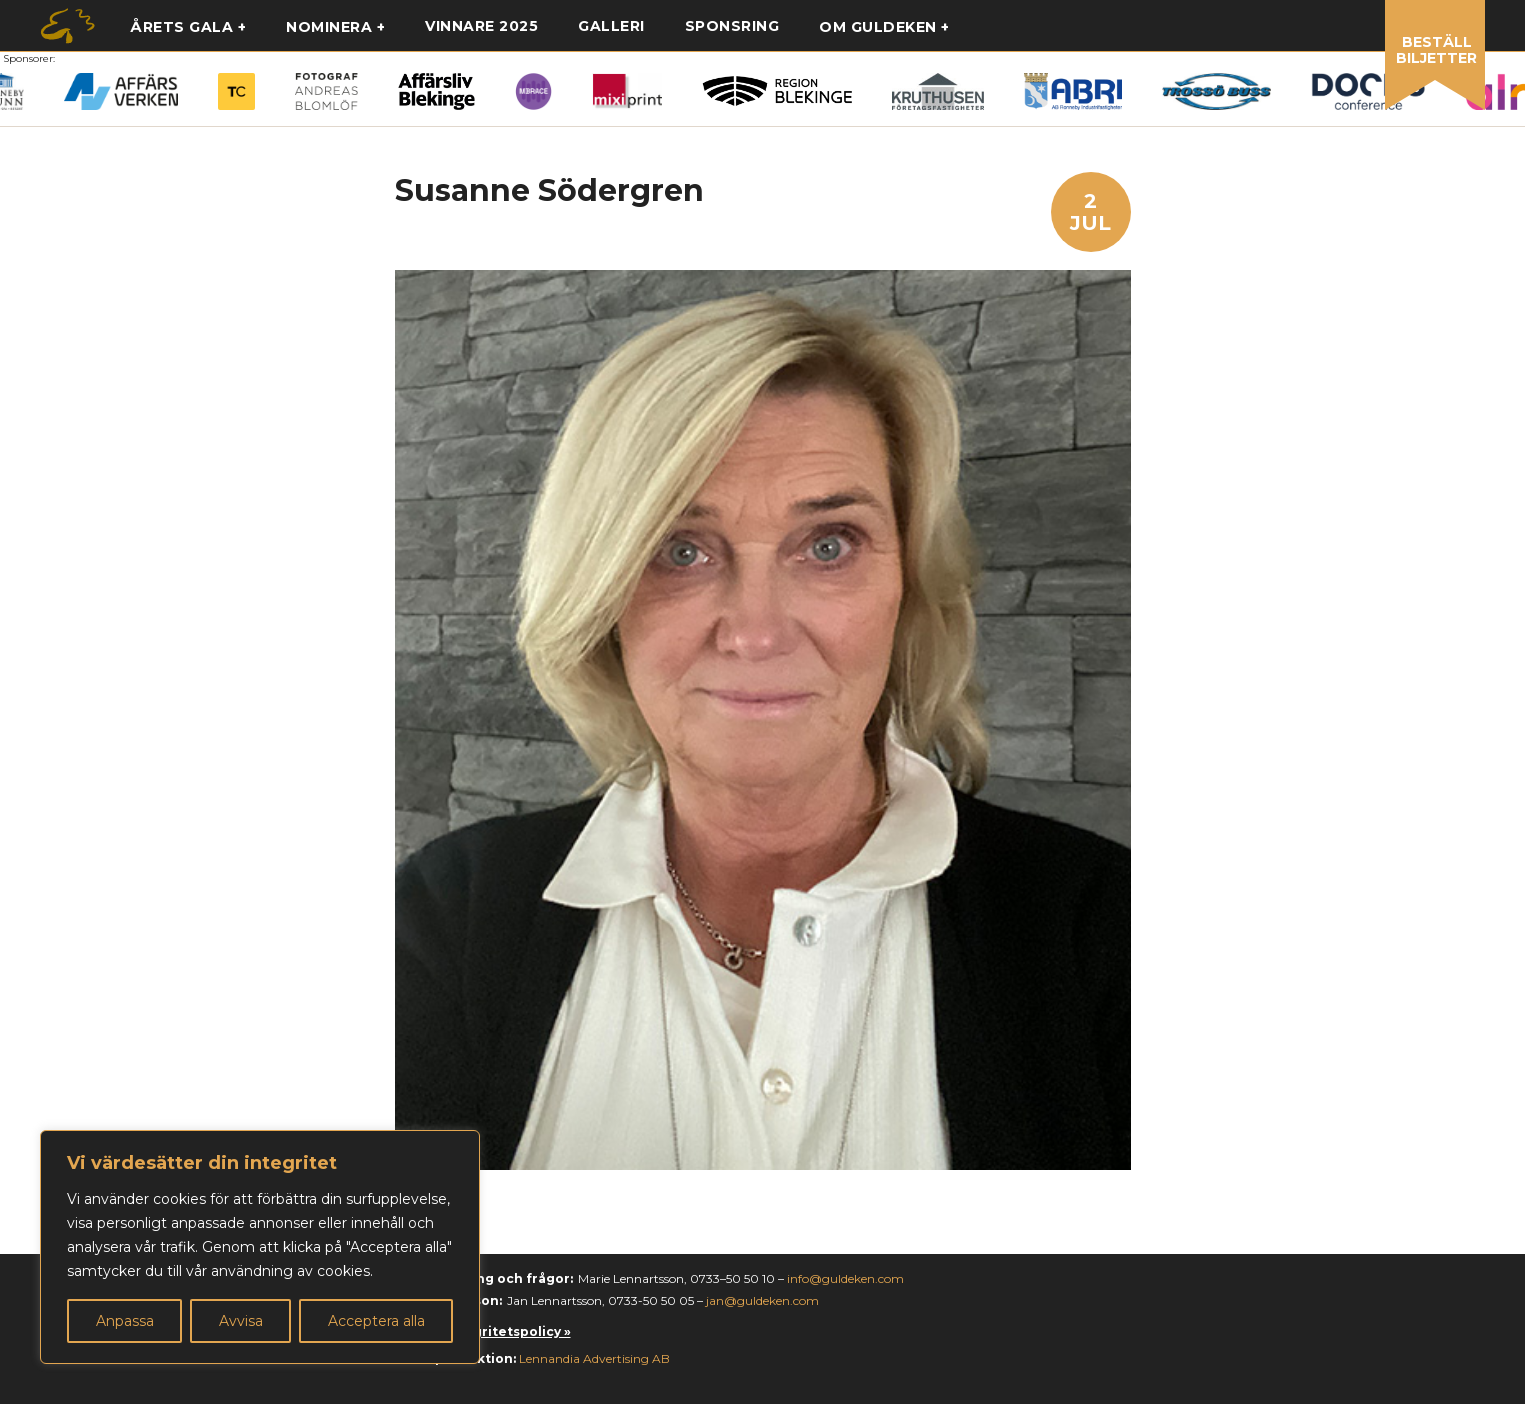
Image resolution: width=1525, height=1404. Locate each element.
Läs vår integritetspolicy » (483, 1331)
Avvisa (241, 1321)
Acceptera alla (376, 1321)
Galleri (611, 26)
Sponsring (732, 26)
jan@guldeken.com (762, 1300)
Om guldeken (878, 27)
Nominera (329, 27)
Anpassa (125, 1321)
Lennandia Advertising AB (594, 1358)
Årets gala (181, 27)
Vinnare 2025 (481, 26)
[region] (260, 1247)
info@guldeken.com (845, 1278)
